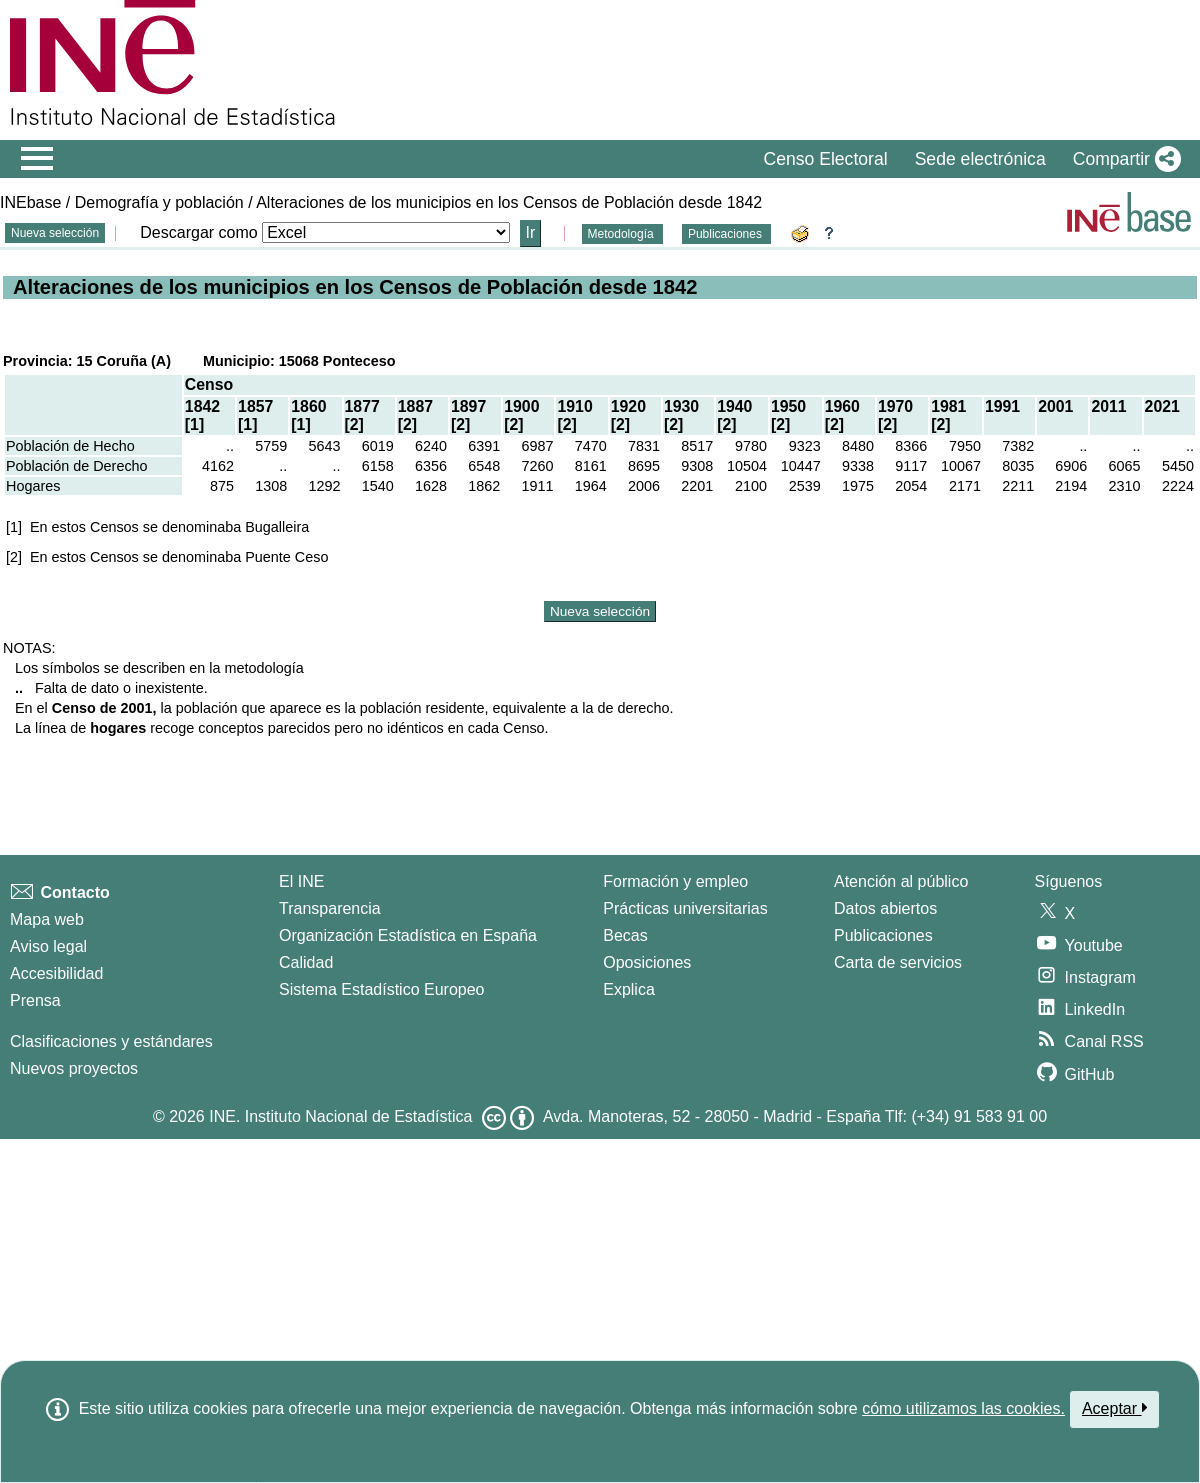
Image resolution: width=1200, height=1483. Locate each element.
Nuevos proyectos (74, 1068)
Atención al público (901, 881)
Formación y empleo (675, 881)
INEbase (30, 202)
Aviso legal (48, 946)
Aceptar (1114, 1408)
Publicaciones (726, 234)
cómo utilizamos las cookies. (963, 1408)
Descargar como (198, 232)
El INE (301, 881)
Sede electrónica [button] (980, 159)
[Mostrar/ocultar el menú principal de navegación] (37, 159)
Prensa (35, 1000)
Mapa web (47, 919)
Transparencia (330, 908)
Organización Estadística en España (408, 935)
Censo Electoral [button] (825, 159)
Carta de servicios (898, 962)
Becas (625, 935)
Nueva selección (55, 233)
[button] (1123, 159)
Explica (629, 989)
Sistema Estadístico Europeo (381, 989)
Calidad (306, 962)
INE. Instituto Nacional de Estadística (340, 1116)
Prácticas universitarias (685, 908)
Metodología (622, 234)
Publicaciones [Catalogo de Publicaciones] (883, 935)
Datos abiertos (885, 908)
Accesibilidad (56, 973)
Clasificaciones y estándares (111, 1041)
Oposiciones (647, 962)
